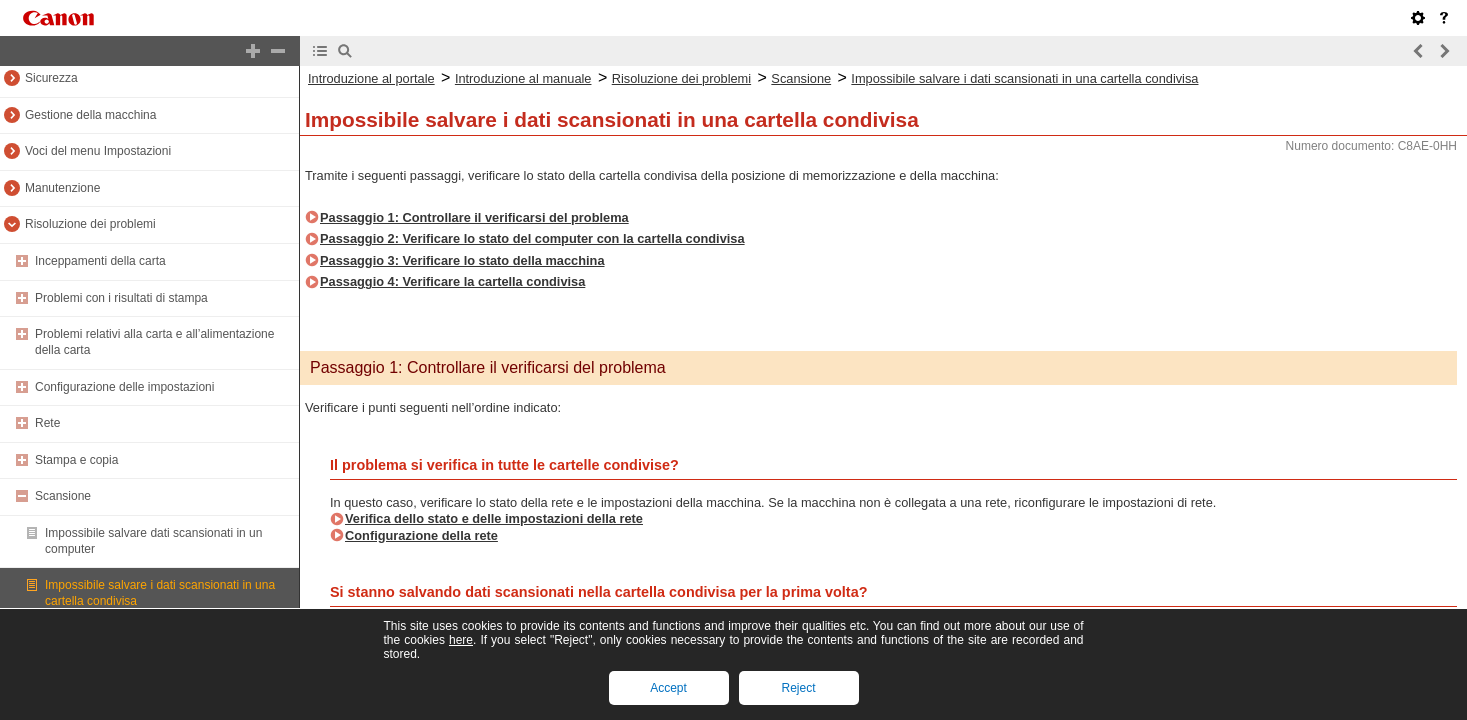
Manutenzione (62, 188)
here (461, 640)
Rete (47, 423)
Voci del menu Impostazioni (98, 151)
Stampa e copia (76, 460)
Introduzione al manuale (523, 78)
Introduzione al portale (371, 78)
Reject (798, 688)
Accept (668, 688)
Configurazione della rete (421, 535)
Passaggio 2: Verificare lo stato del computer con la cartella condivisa (532, 238)
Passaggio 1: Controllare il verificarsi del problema (474, 217)
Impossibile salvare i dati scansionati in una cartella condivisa (1024, 78)
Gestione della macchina (90, 115)
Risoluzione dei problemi (90, 224)
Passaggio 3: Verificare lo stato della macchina (462, 260)
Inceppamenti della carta (100, 261)
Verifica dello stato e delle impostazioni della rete (494, 518)
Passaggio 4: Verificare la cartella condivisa (452, 281)
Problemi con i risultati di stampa (121, 298)
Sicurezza (51, 78)
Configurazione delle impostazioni (124, 387)
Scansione (63, 496)
